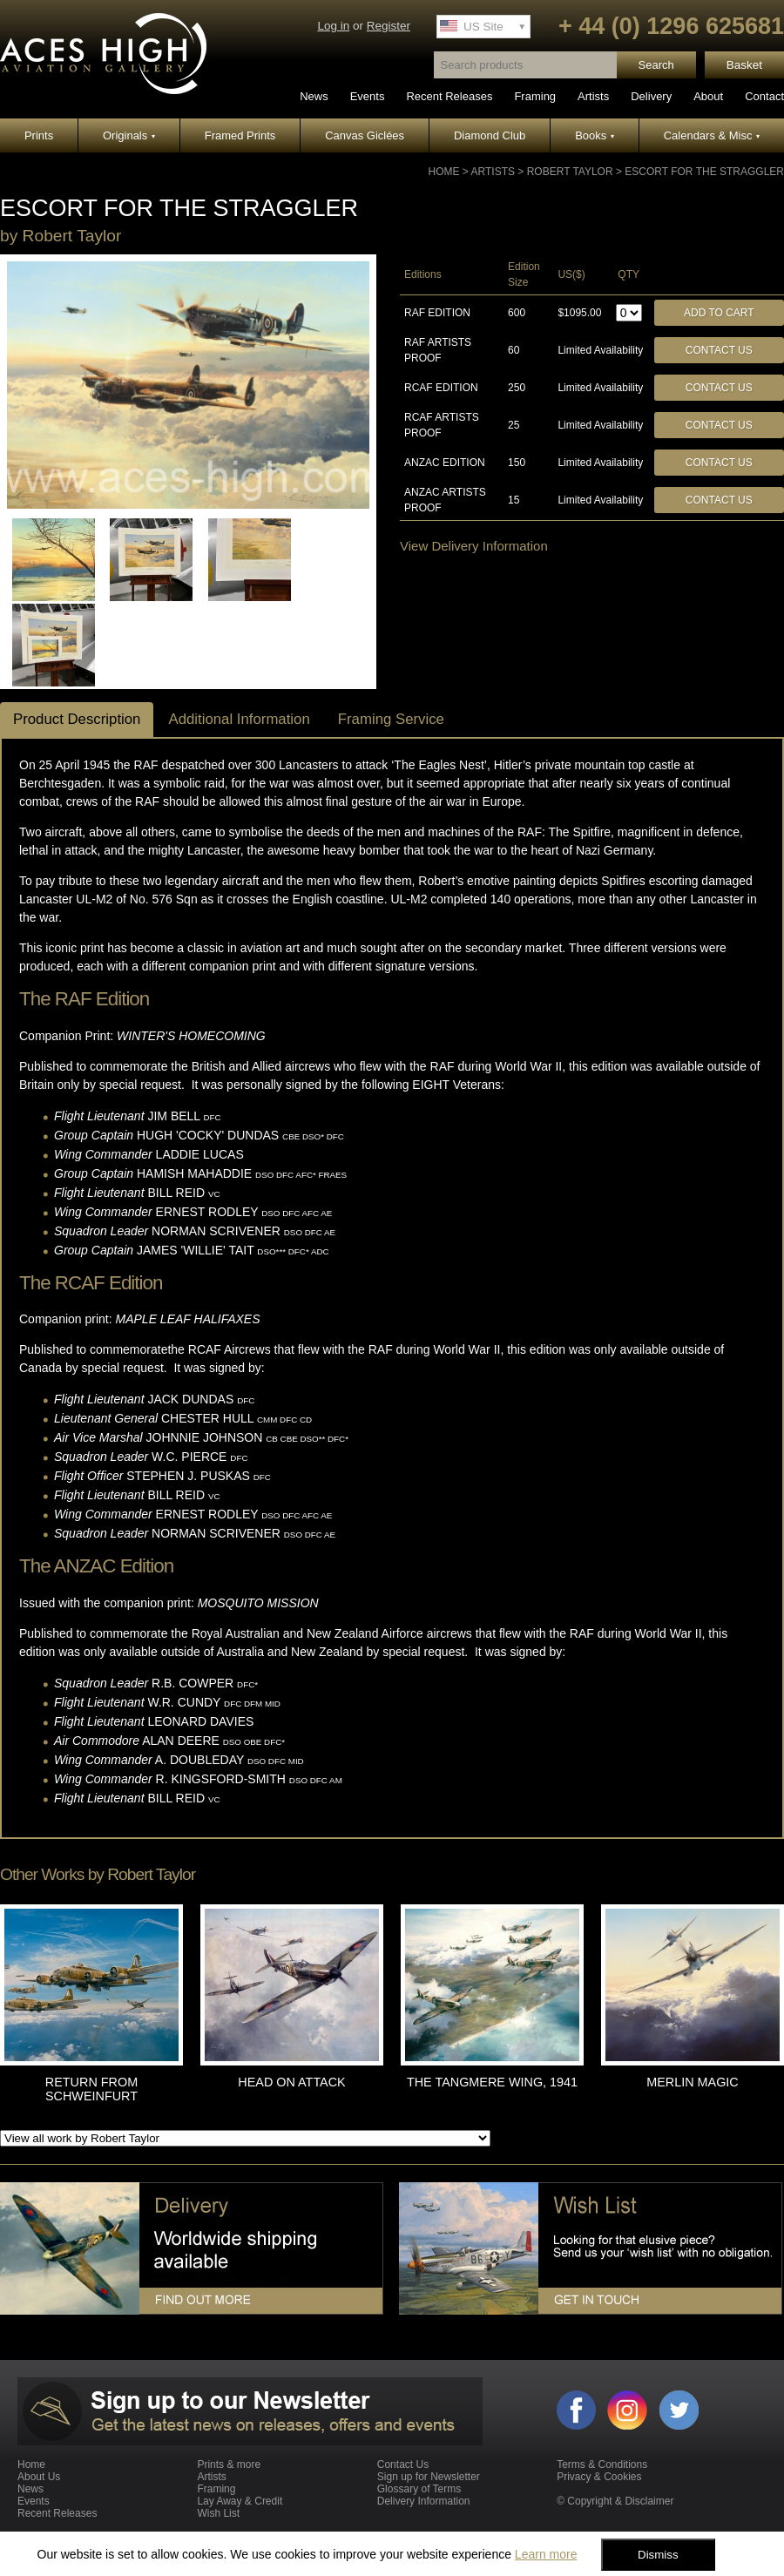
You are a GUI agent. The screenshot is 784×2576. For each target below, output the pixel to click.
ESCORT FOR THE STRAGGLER (704, 172)
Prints (38, 135)
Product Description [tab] (76, 719)
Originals (129, 135)
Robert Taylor (570, 172)
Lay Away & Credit (239, 2501)
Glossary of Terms (419, 2489)
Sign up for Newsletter (428, 2477)
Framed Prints (240, 135)
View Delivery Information (474, 545)
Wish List (218, 2513)
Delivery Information (423, 2501)
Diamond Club (489, 135)
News (314, 96)
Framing (535, 96)
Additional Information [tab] (238, 719)
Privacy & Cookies (599, 2477)
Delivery (651, 96)
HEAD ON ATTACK (291, 2082)
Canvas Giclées (364, 135)
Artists (593, 96)
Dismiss (658, 2554)
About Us (38, 2477)
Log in (333, 25)
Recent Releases (449, 96)
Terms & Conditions (602, 2464)
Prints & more (228, 2464)
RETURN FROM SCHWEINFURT (91, 2089)
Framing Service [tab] (391, 719)
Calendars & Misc (712, 135)
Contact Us (719, 350)
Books (594, 135)
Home (444, 172)
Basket (744, 64)
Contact (764, 96)
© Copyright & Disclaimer (615, 2501)
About (708, 96)
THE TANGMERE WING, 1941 (492, 2082)
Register (388, 25)
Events (367, 96)
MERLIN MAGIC (692, 2082)
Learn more (546, 2554)
